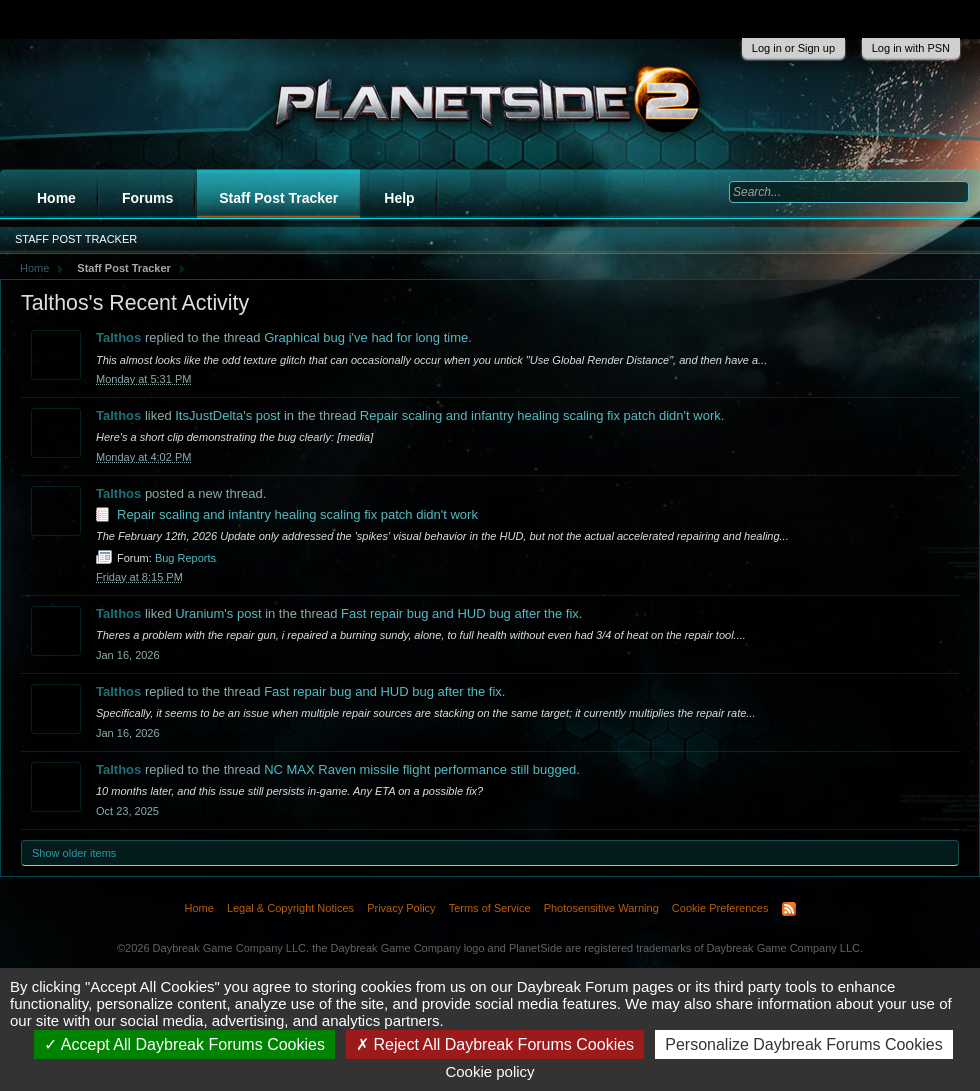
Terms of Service (490, 908)
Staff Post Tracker (278, 198)
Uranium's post (218, 613)
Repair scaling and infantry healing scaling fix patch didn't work (540, 415)
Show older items (74, 853)
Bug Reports (185, 558)
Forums (147, 198)
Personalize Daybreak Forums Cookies (803, 1044)
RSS (789, 909)
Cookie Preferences (720, 908)
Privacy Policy (401, 908)
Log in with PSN (911, 48)
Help (399, 198)
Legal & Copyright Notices (290, 908)
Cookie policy (489, 1071)
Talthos (118, 337)
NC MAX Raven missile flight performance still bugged (420, 769)
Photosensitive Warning (601, 908)
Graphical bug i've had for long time (366, 337)
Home (56, 198)
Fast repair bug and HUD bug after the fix (460, 613)
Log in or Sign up (793, 48)
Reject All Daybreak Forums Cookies (495, 1044)
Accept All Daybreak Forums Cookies (184, 1044)
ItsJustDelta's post (227, 415)
